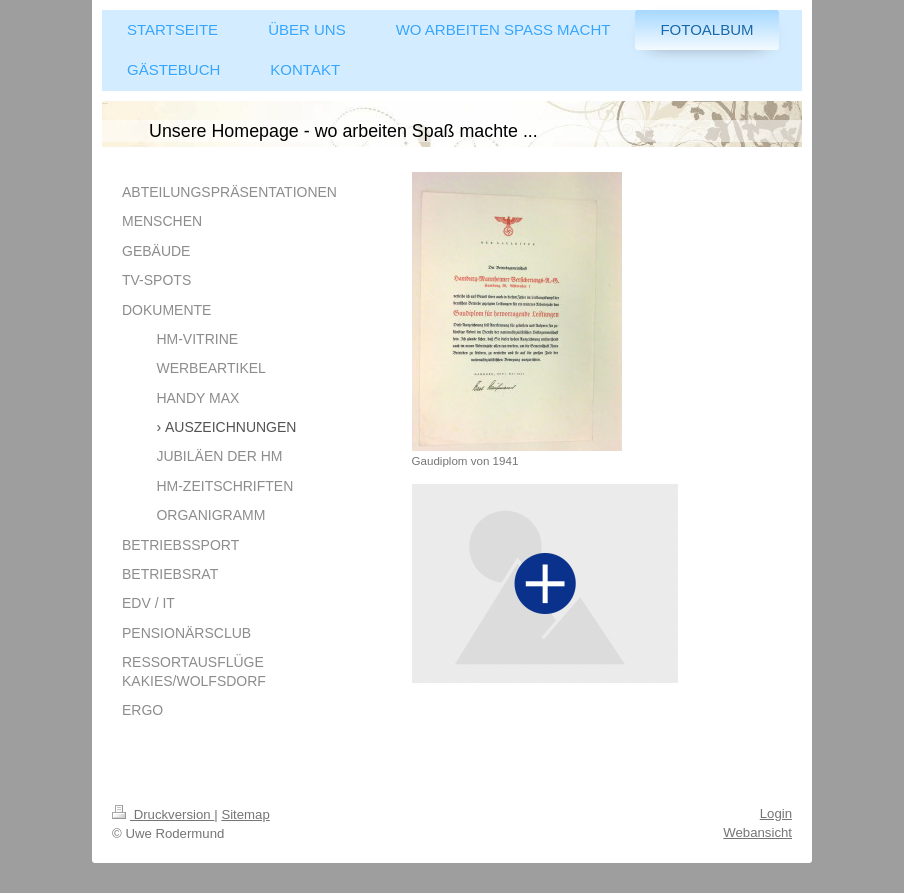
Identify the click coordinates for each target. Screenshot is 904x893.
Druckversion (163, 814)
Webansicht (757, 832)
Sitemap (245, 814)
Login (776, 813)
